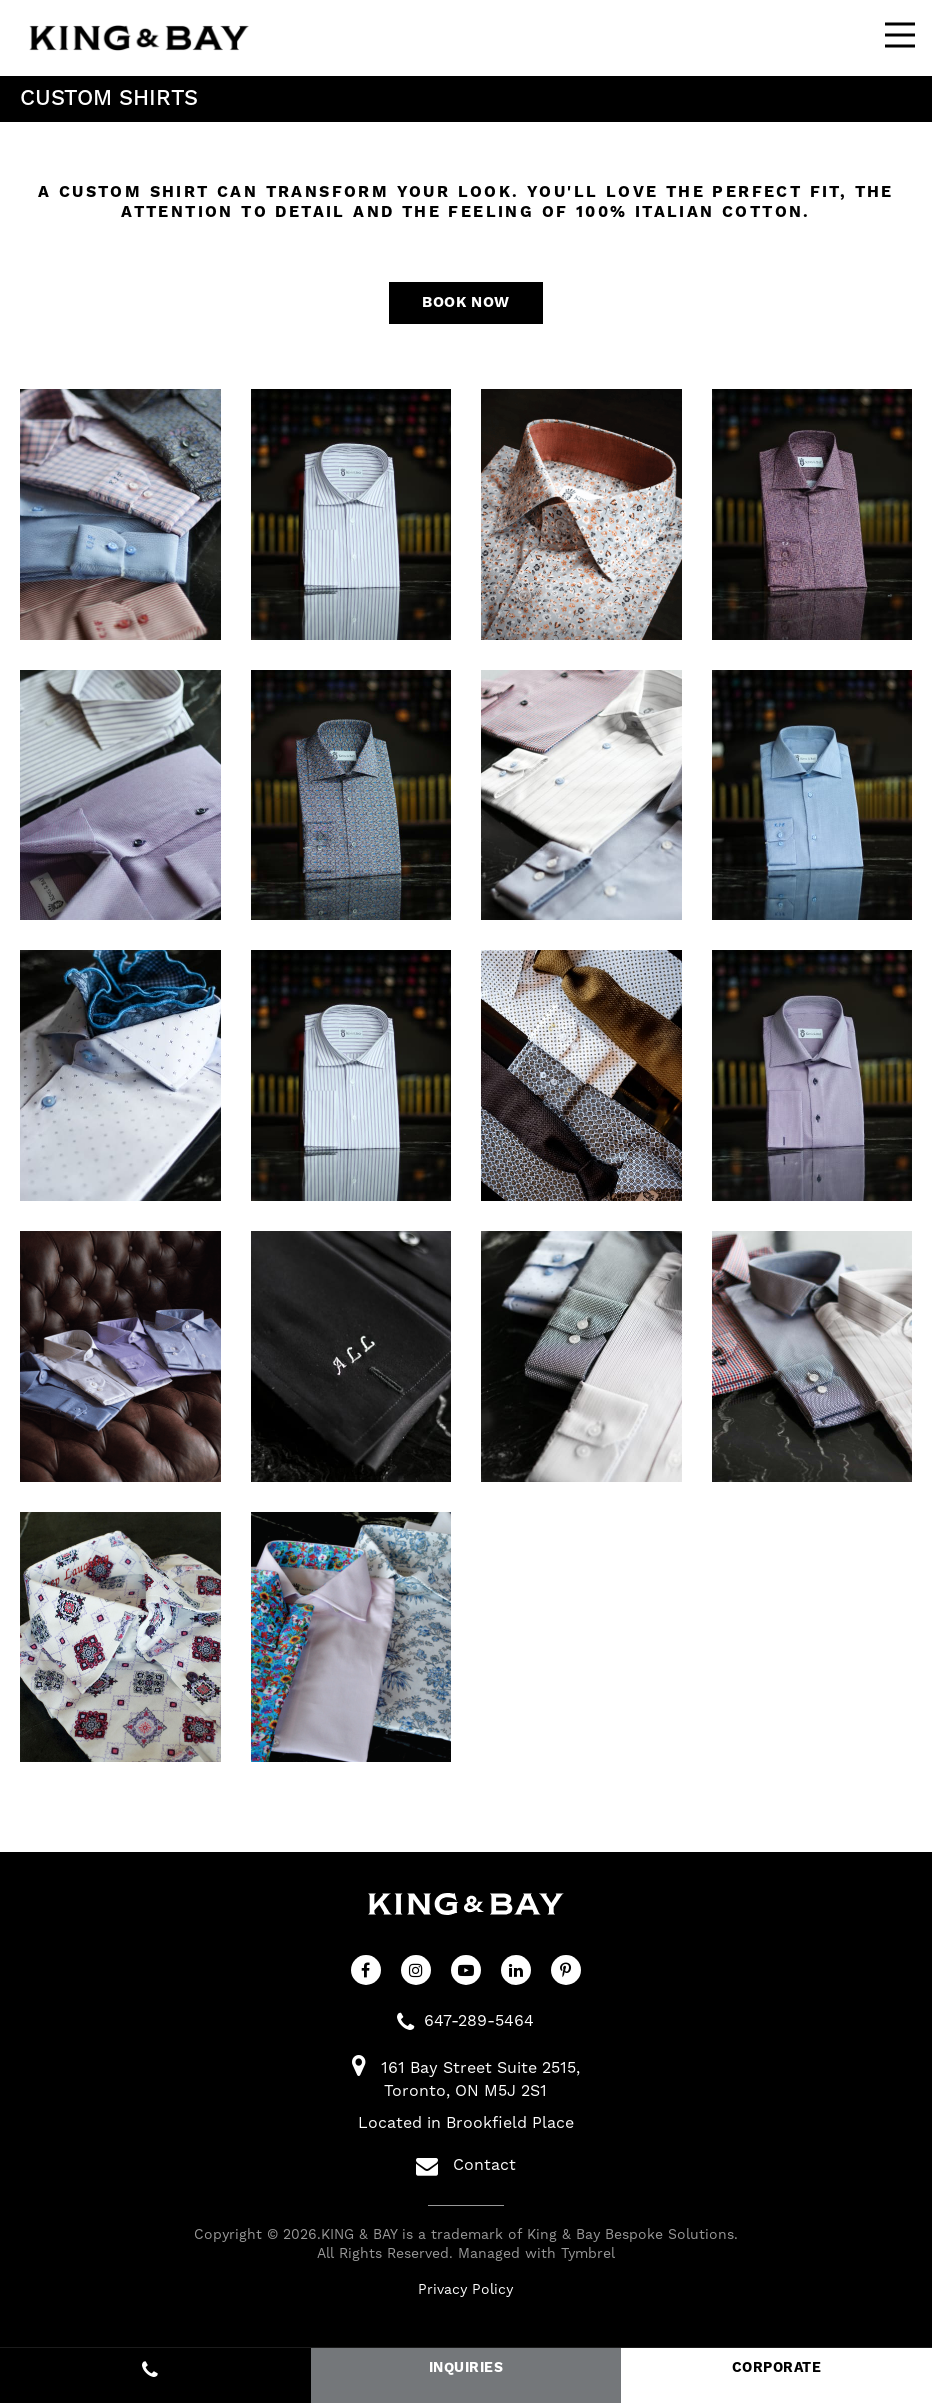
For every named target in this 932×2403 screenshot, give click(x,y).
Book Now (465, 303)
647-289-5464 (479, 2023)
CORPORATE (776, 2368)
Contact (466, 2168)
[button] (120, 517)
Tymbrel (588, 2257)
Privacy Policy (465, 2292)
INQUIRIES (466, 2368)
